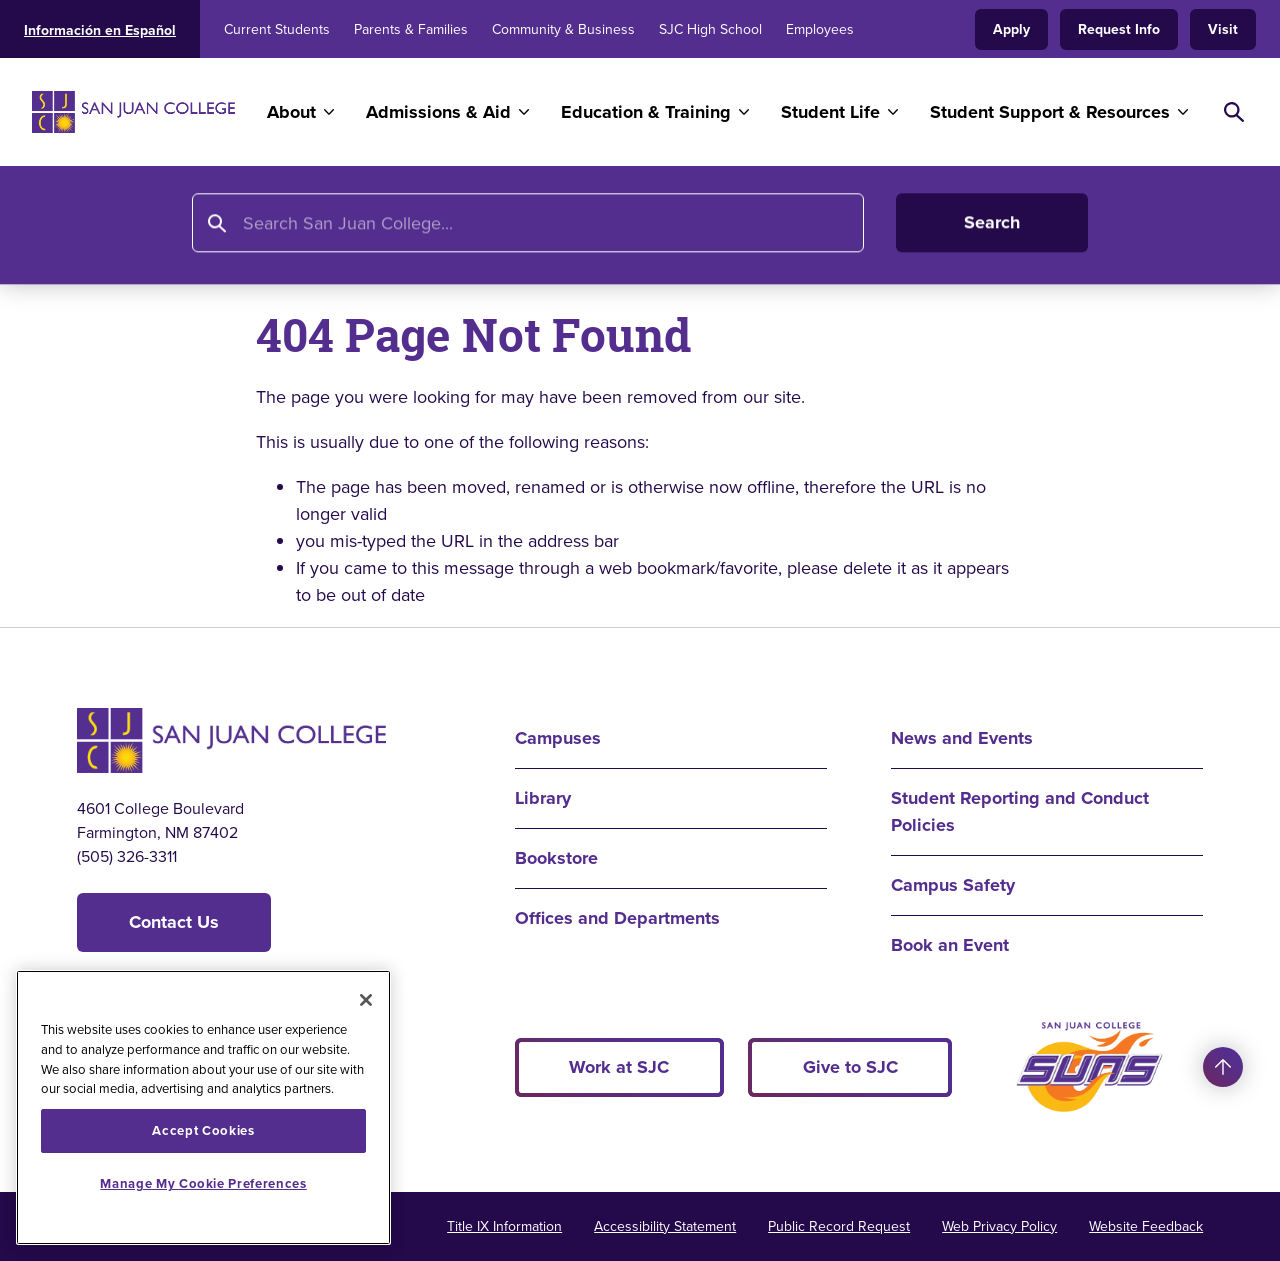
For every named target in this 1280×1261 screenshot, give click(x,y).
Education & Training (646, 112)
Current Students (277, 29)
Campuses (558, 738)
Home (102, 227)
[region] (203, 1107)
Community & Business (563, 29)
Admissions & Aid (438, 112)
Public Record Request (839, 1226)
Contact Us (174, 922)
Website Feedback (1146, 1226)
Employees (820, 29)
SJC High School (710, 29)
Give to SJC (850, 1067)
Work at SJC (619, 1067)
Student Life (830, 112)
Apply (1011, 29)
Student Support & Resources (1050, 112)
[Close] (366, 1000)
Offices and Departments (617, 918)
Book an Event (950, 945)
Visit (1223, 29)
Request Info (1119, 29)
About (291, 112)
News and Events (962, 738)
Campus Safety (953, 885)
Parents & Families (411, 29)
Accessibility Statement (665, 1226)
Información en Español (100, 30)
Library (543, 798)
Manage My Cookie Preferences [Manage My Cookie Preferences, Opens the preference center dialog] (203, 1183)
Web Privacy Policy (999, 1226)
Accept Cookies (203, 1130)
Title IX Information (504, 1226)
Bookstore (556, 858)
